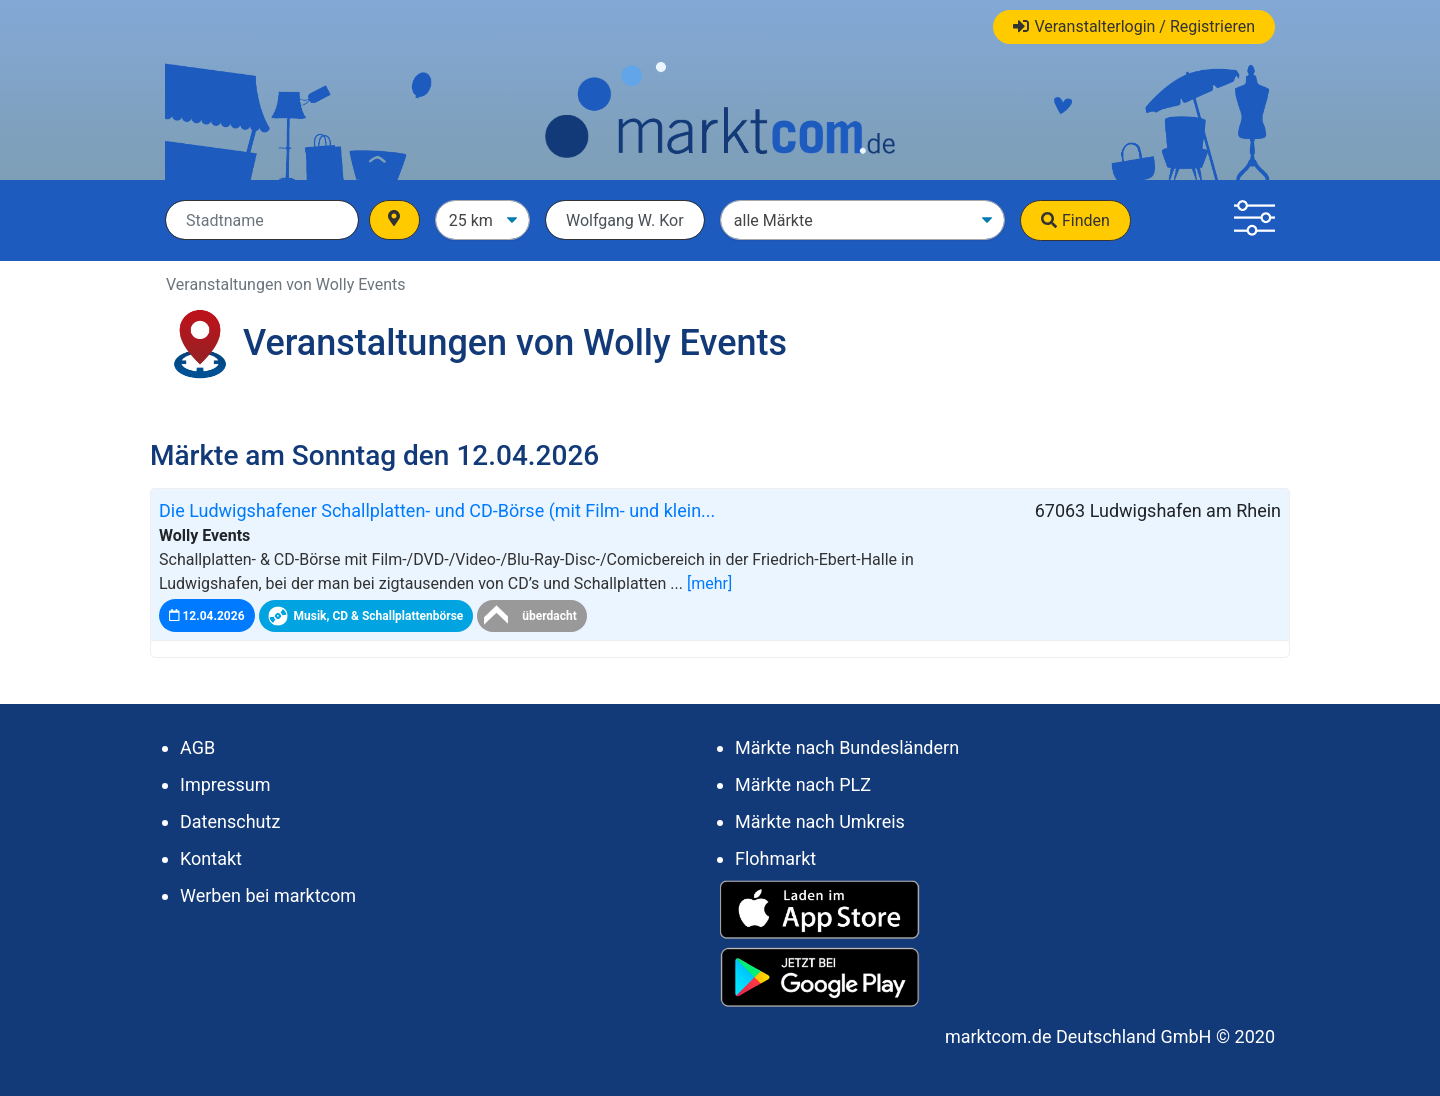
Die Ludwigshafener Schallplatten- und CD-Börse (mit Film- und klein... (437, 510)
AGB (197, 747)
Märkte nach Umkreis (820, 821)
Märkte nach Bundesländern (847, 747)
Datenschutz (230, 821)
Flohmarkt (775, 858)
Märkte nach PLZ (803, 784)
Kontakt (211, 858)
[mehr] (709, 583)
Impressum (225, 784)
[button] (1254, 220)
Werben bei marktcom (268, 895)
